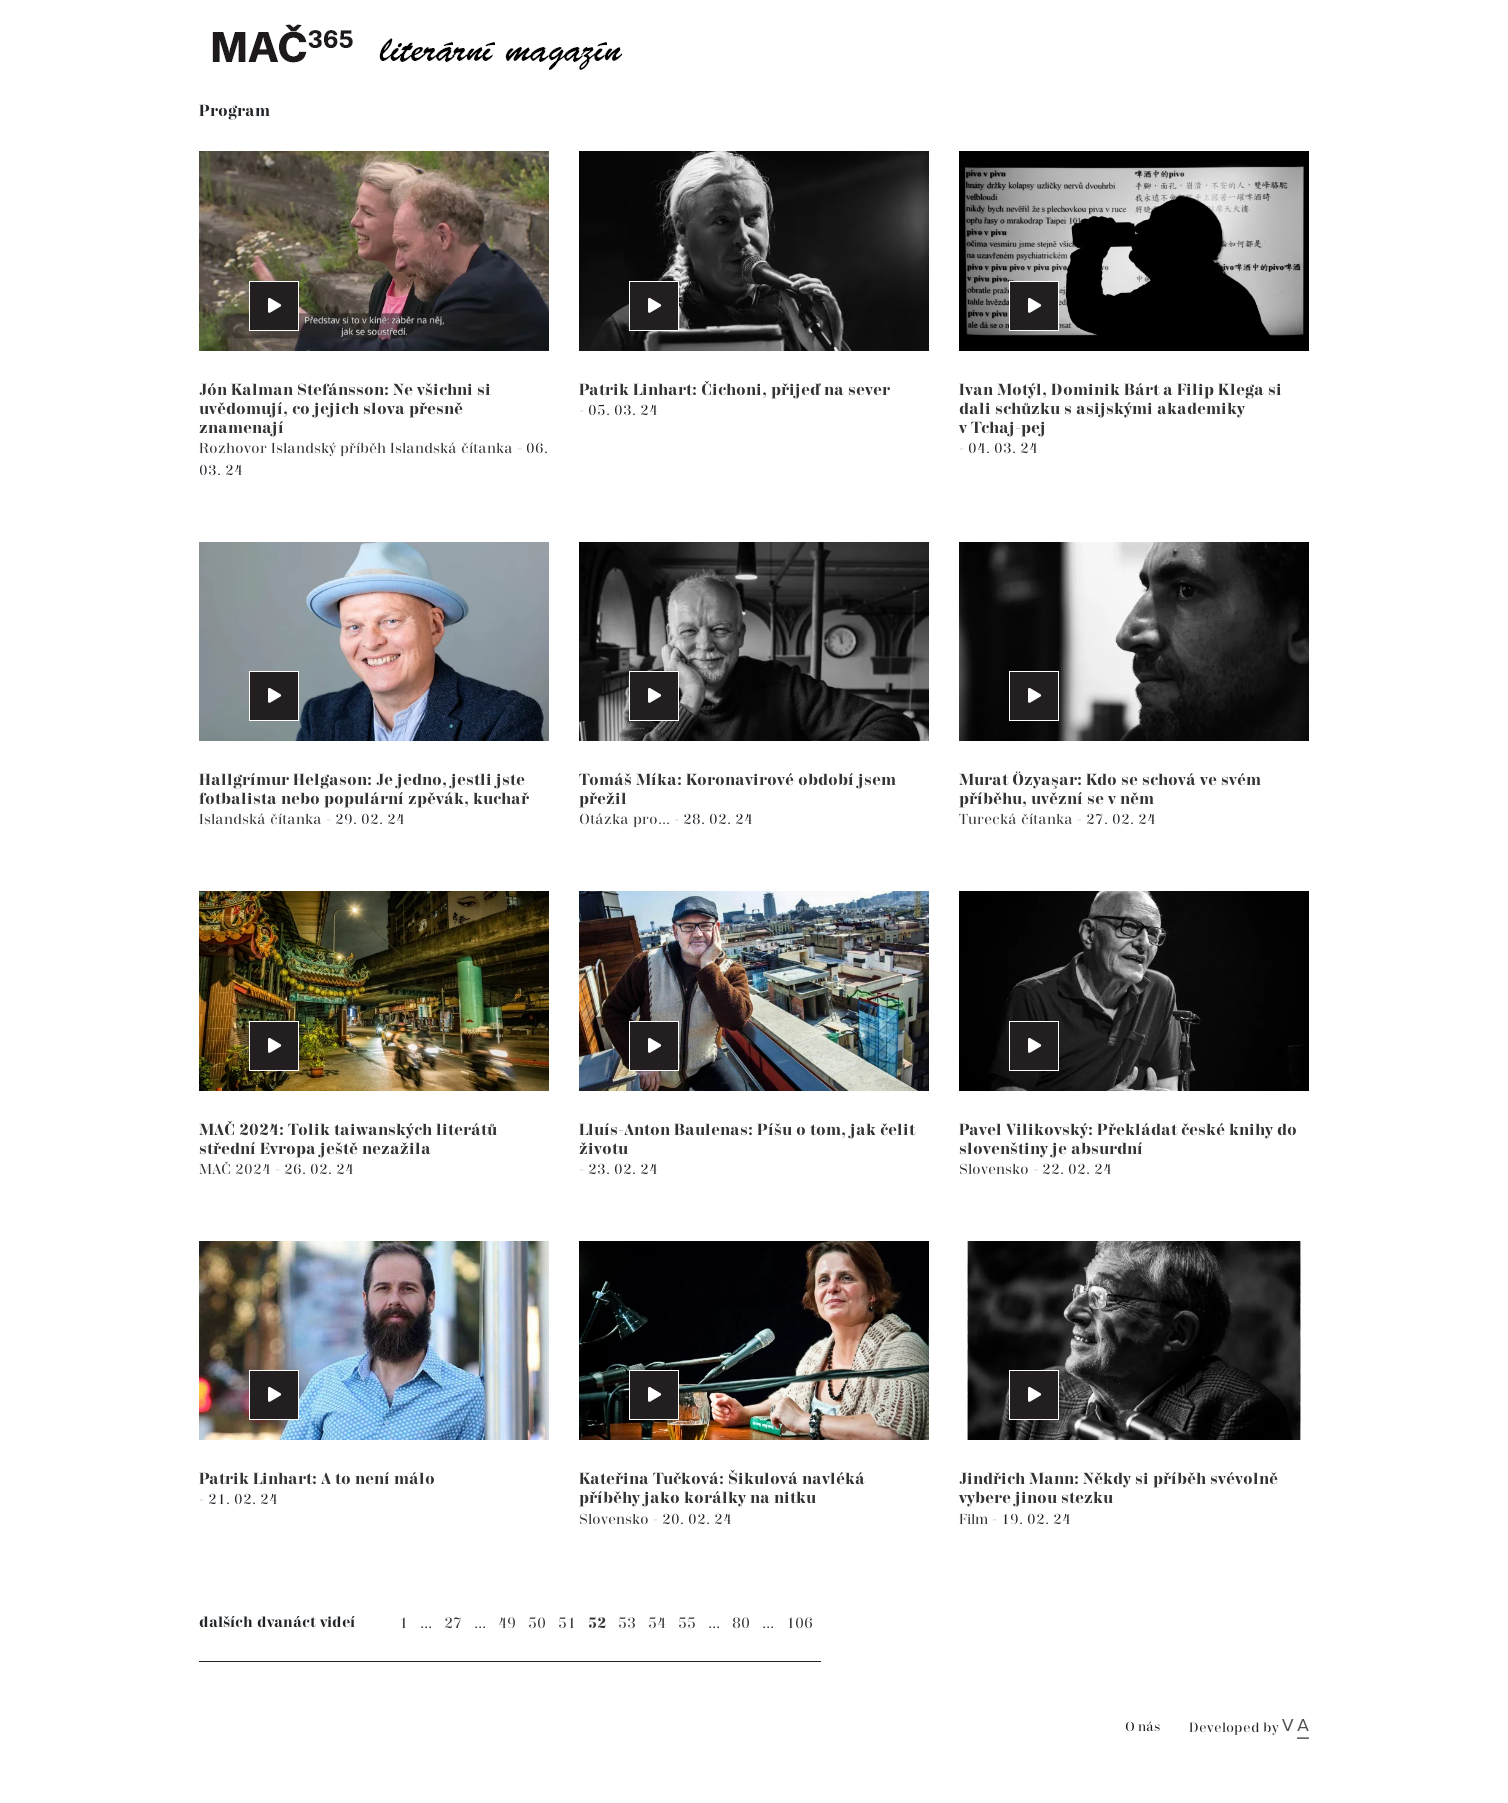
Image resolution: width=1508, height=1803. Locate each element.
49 (507, 1623)
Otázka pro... (626, 819)
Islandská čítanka (453, 448)
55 (687, 1623)
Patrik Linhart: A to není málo (317, 1479)
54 (657, 1623)
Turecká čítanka (1018, 819)
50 (537, 1623)
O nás (1142, 1727)
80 (741, 1623)
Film (975, 1519)
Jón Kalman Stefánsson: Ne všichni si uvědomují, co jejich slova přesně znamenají (345, 409)
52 (597, 1623)
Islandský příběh (330, 448)
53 (627, 1623)
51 (567, 1623)
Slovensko (996, 1169)
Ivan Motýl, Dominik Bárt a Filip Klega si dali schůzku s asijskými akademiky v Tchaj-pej (1120, 409)
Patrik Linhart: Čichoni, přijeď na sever (734, 390)
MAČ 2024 (237, 1169)
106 (799, 1623)
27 (453, 1623)
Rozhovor (235, 448)
